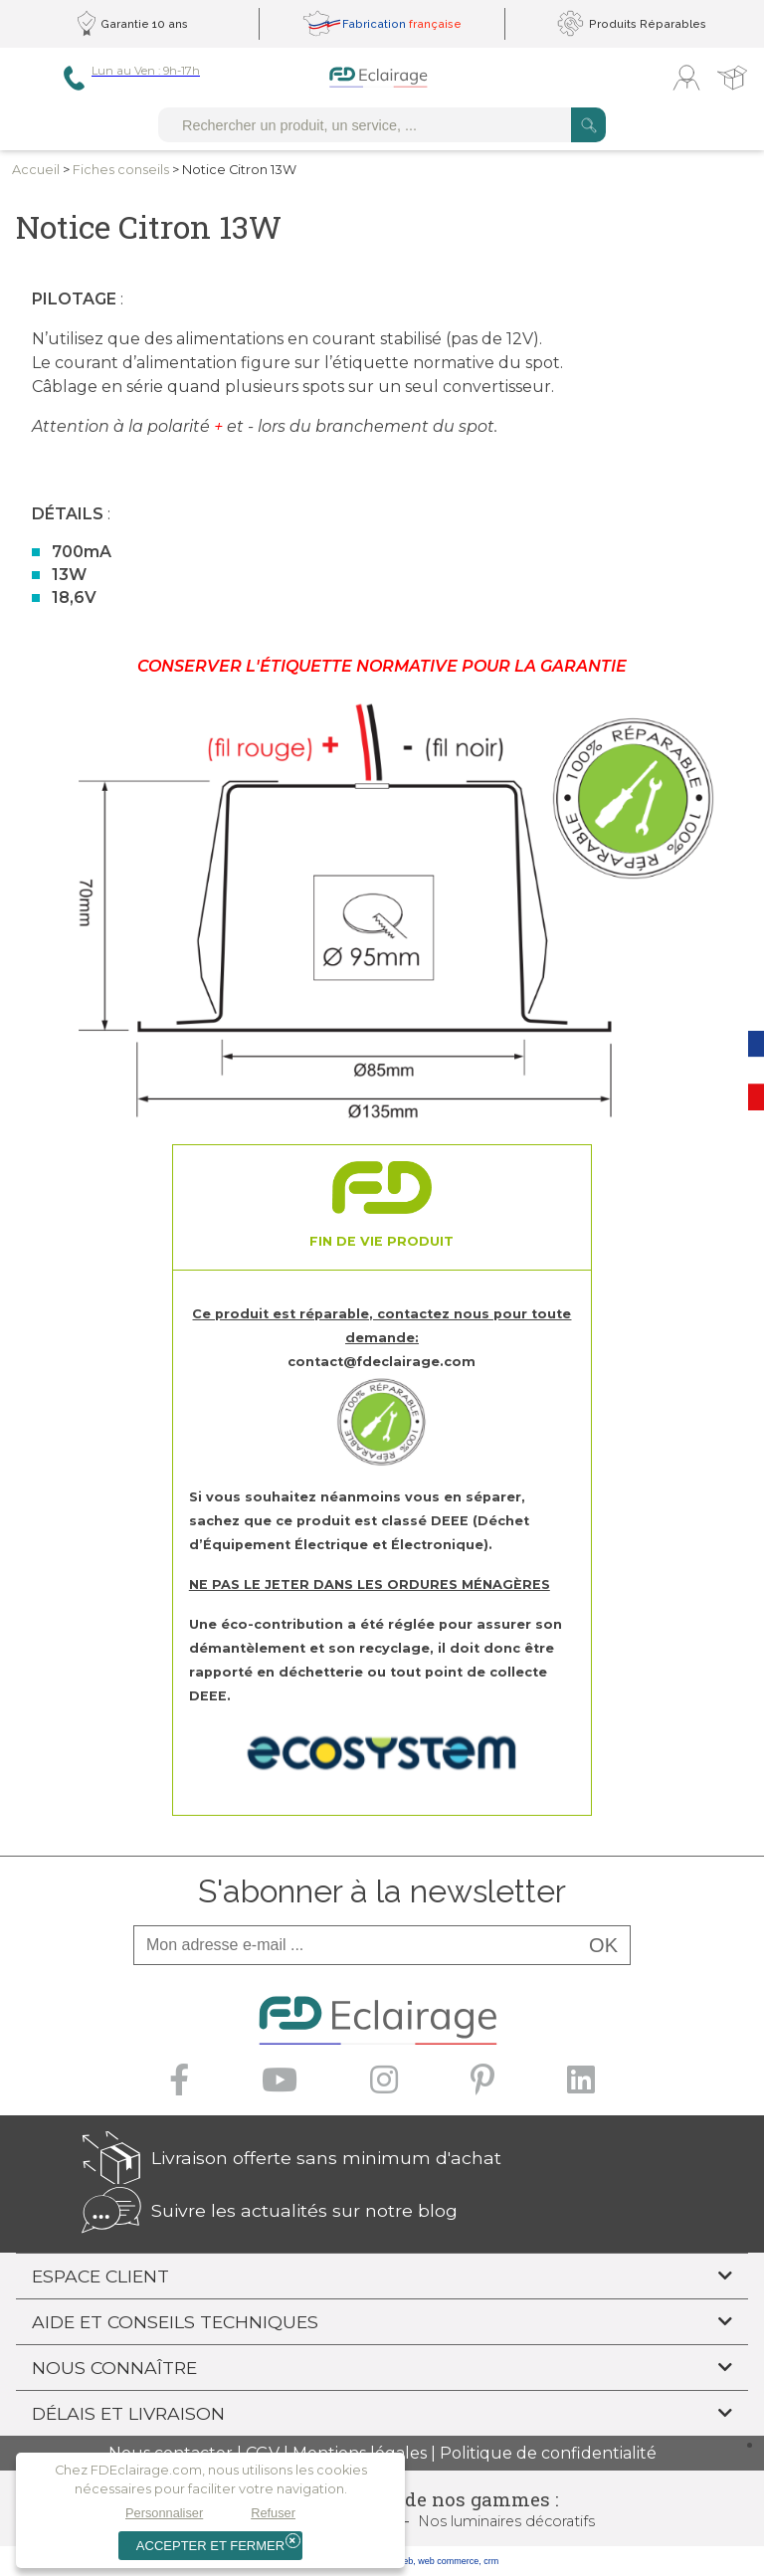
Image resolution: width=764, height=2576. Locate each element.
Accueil (36, 169)
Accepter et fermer (210, 2545)
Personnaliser (164, 2512)
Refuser (273, 2512)
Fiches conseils (121, 169)
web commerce (448, 2561)
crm (490, 2561)
